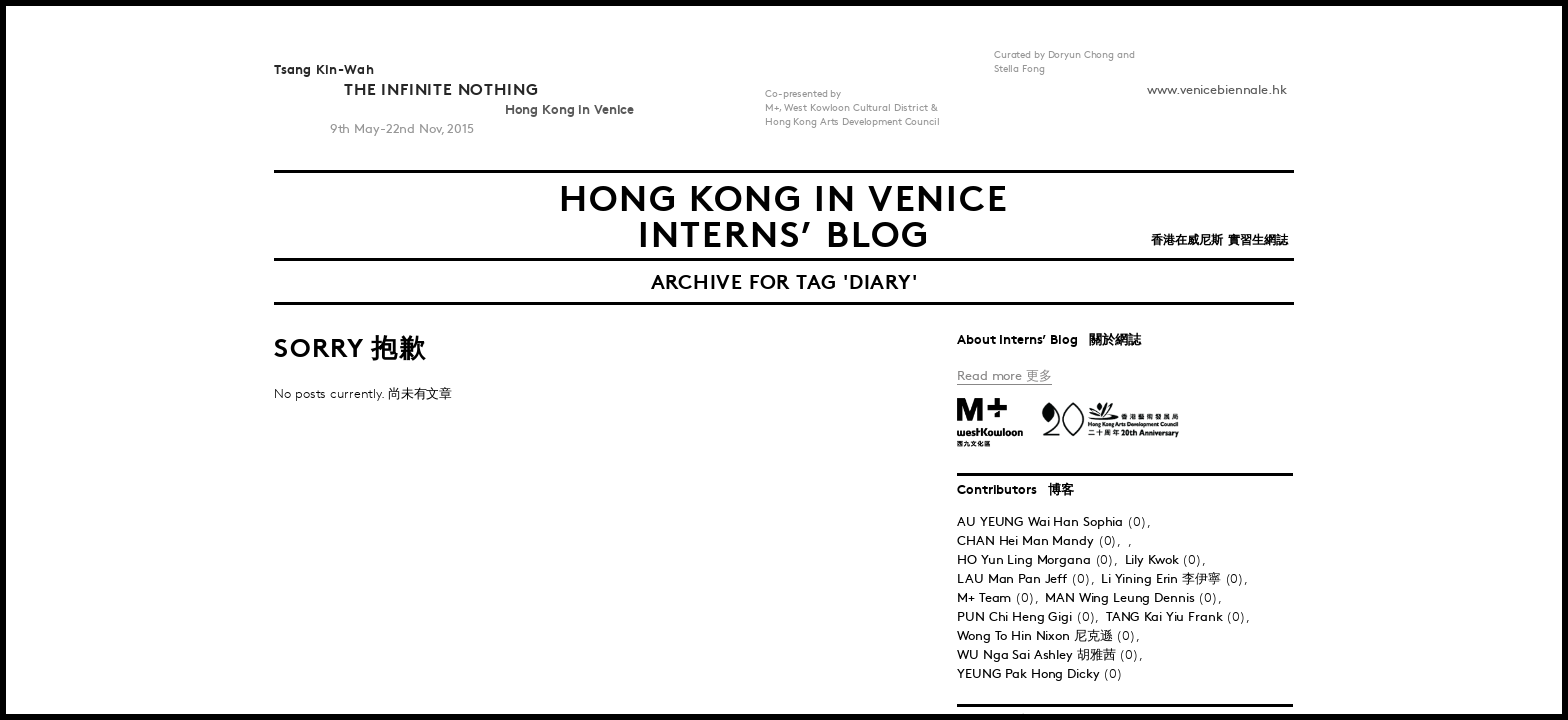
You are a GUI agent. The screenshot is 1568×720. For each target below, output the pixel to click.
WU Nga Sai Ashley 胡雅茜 (1036, 655)
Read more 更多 (1004, 376)
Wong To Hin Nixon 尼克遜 (1034, 636)
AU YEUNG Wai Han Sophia (1042, 522)
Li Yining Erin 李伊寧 (1163, 579)
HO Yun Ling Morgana (1025, 560)
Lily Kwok (1154, 560)
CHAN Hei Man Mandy (1027, 541)
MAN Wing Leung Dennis (1121, 598)
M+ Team (986, 598)
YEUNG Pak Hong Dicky (1030, 674)
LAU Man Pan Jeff (1014, 579)
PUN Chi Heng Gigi (1016, 617)
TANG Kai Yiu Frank (1166, 617)
